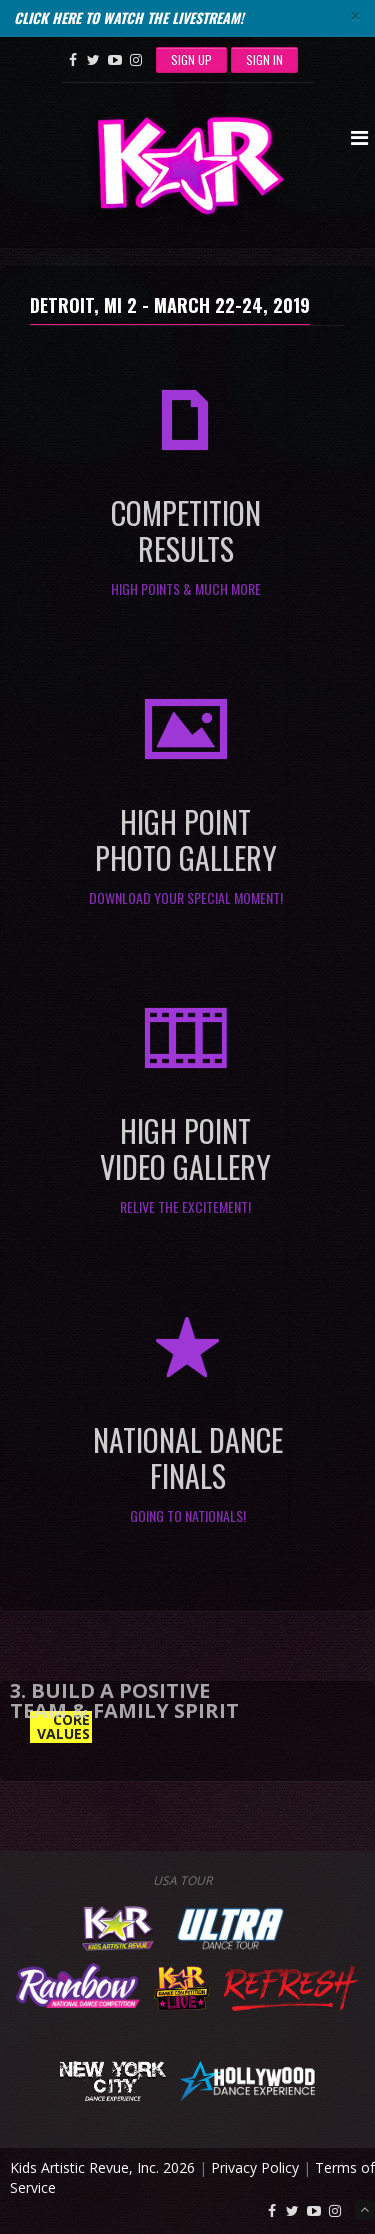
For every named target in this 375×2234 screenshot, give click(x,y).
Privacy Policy (255, 2167)
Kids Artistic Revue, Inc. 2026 (102, 2167)
